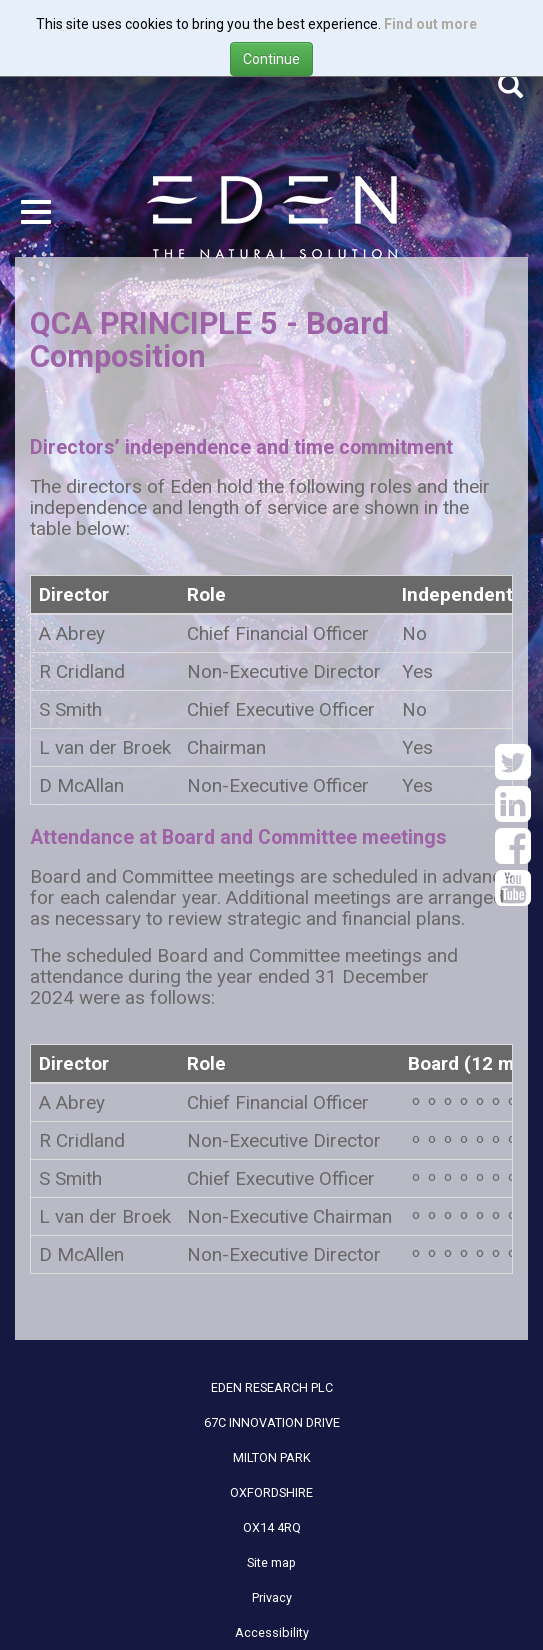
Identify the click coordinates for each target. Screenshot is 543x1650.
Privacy (272, 1597)
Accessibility (272, 1632)
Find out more (430, 24)
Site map (271, 1562)
